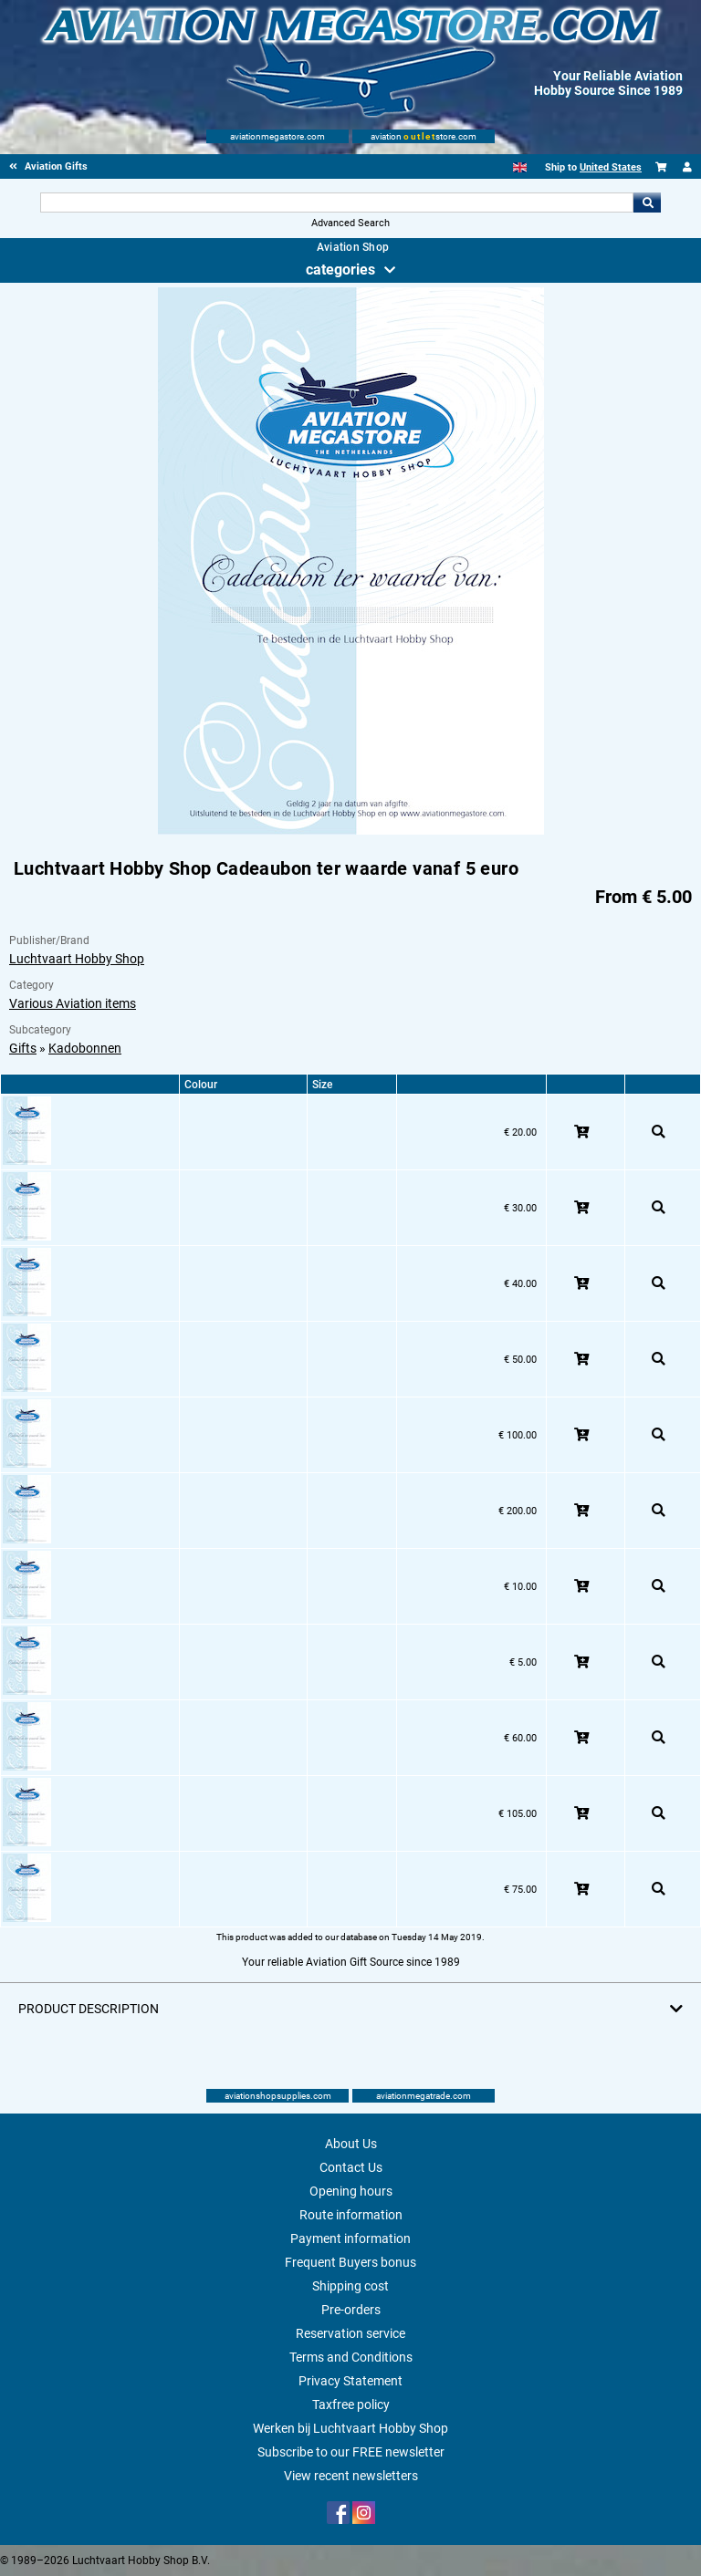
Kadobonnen (84, 1048)
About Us (351, 2143)
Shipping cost (350, 2286)
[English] (520, 167)
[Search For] (336, 202)
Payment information (350, 2238)
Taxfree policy (351, 2404)
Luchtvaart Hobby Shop (76, 958)
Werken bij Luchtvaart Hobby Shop (350, 2428)
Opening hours (350, 2191)
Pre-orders (351, 2309)
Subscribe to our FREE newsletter (351, 2452)
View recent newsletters (351, 2475)
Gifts (23, 1048)
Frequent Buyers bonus (350, 2262)
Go (647, 202)
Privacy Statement (350, 2380)
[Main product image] (351, 831)
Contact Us (350, 2167)
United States (611, 167)
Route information (351, 2214)
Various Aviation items (72, 1003)
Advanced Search (350, 223)
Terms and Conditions (351, 2357)
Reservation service (350, 2333)
